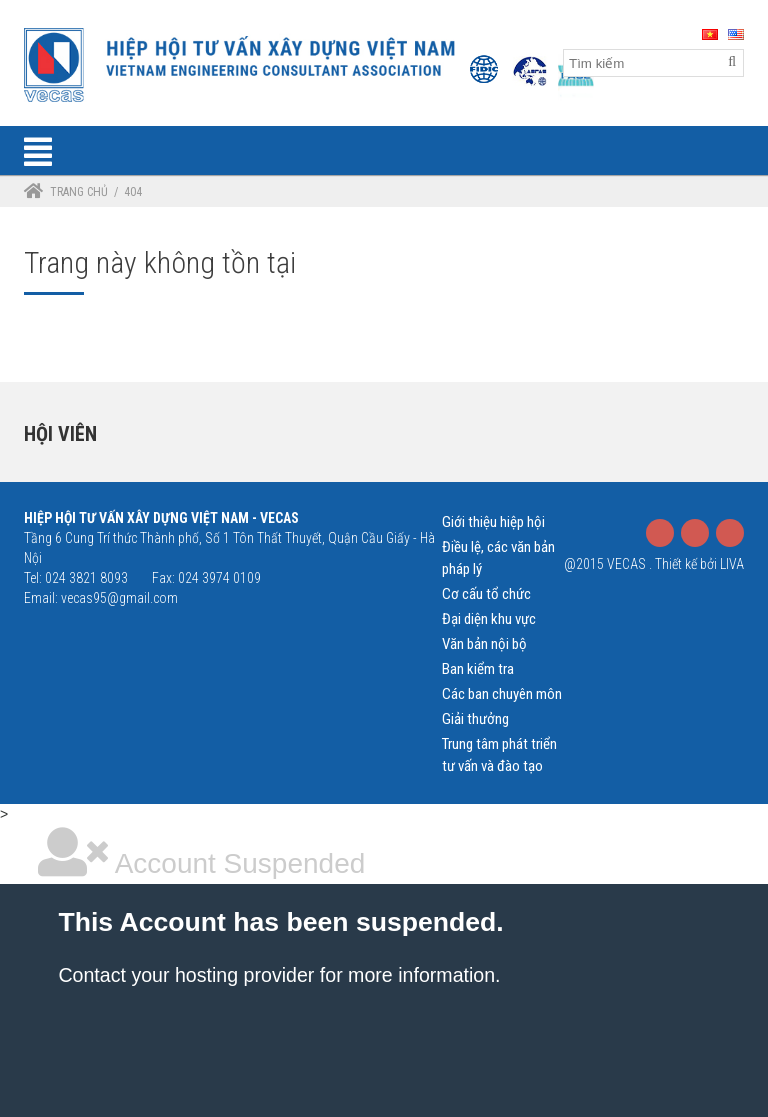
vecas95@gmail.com (119, 598)
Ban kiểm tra (478, 669)
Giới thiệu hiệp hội (493, 522)
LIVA (732, 564)
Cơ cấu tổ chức (486, 594)
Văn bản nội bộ (484, 644)
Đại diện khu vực (489, 619)
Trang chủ (79, 192)
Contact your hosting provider (186, 975)
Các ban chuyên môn (502, 694)
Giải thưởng (475, 719)
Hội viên (60, 434)
